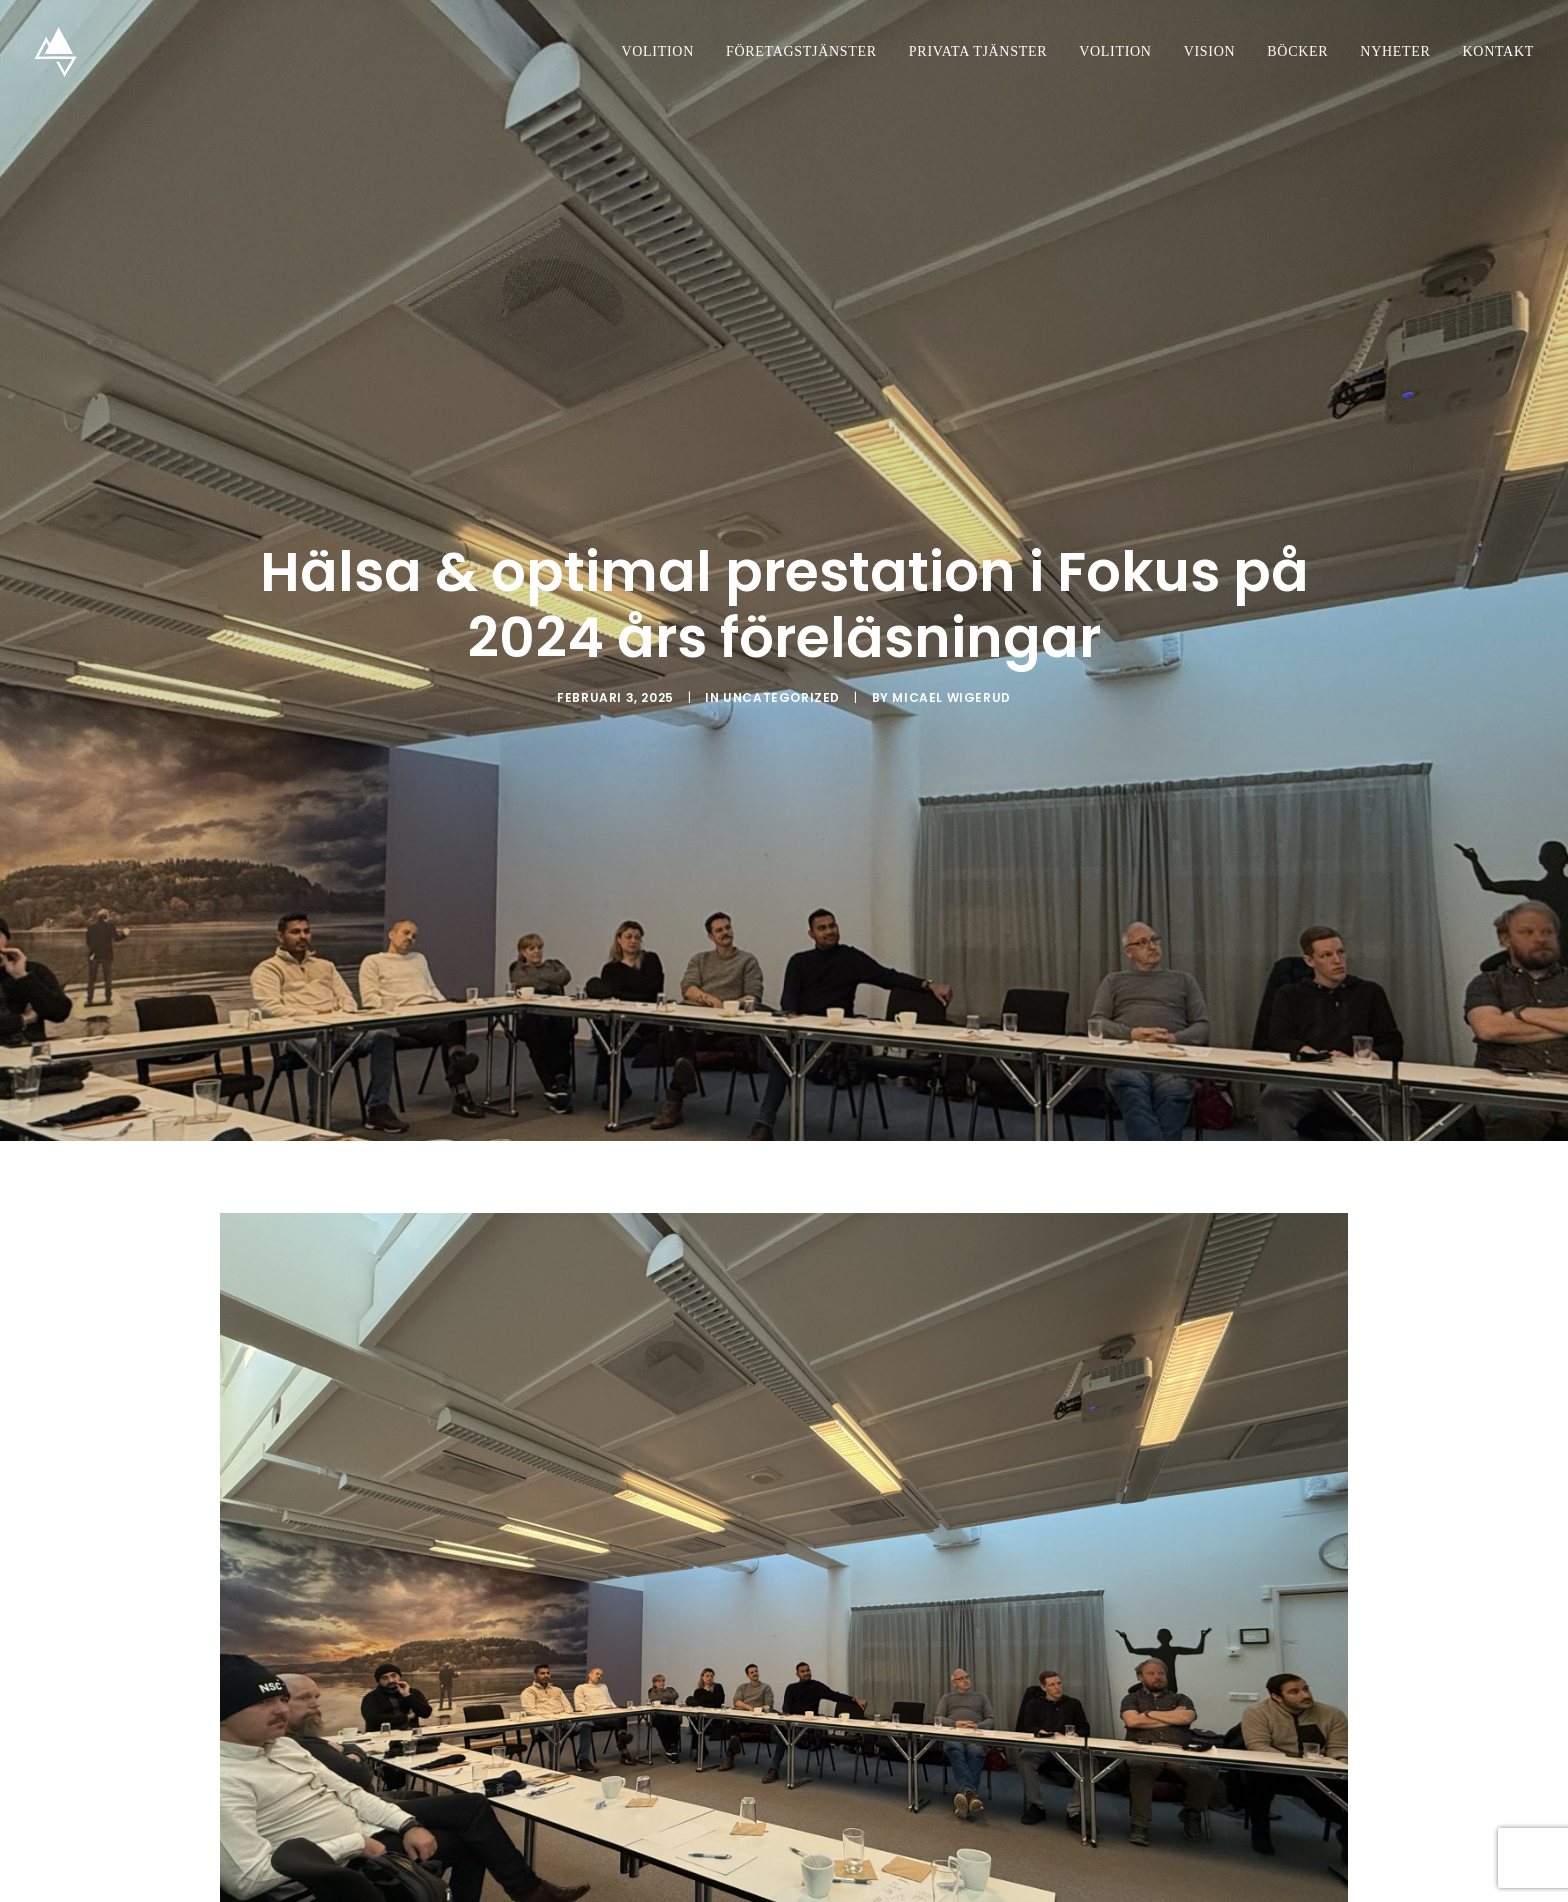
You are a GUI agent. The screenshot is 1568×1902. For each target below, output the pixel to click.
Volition (658, 51)
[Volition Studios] (55, 52)
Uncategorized (781, 677)
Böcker (1297, 51)
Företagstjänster (801, 51)
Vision (1210, 51)
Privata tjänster (978, 51)
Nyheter (1395, 51)
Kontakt (1498, 51)
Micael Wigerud (951, 677)
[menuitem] (665, 52)
